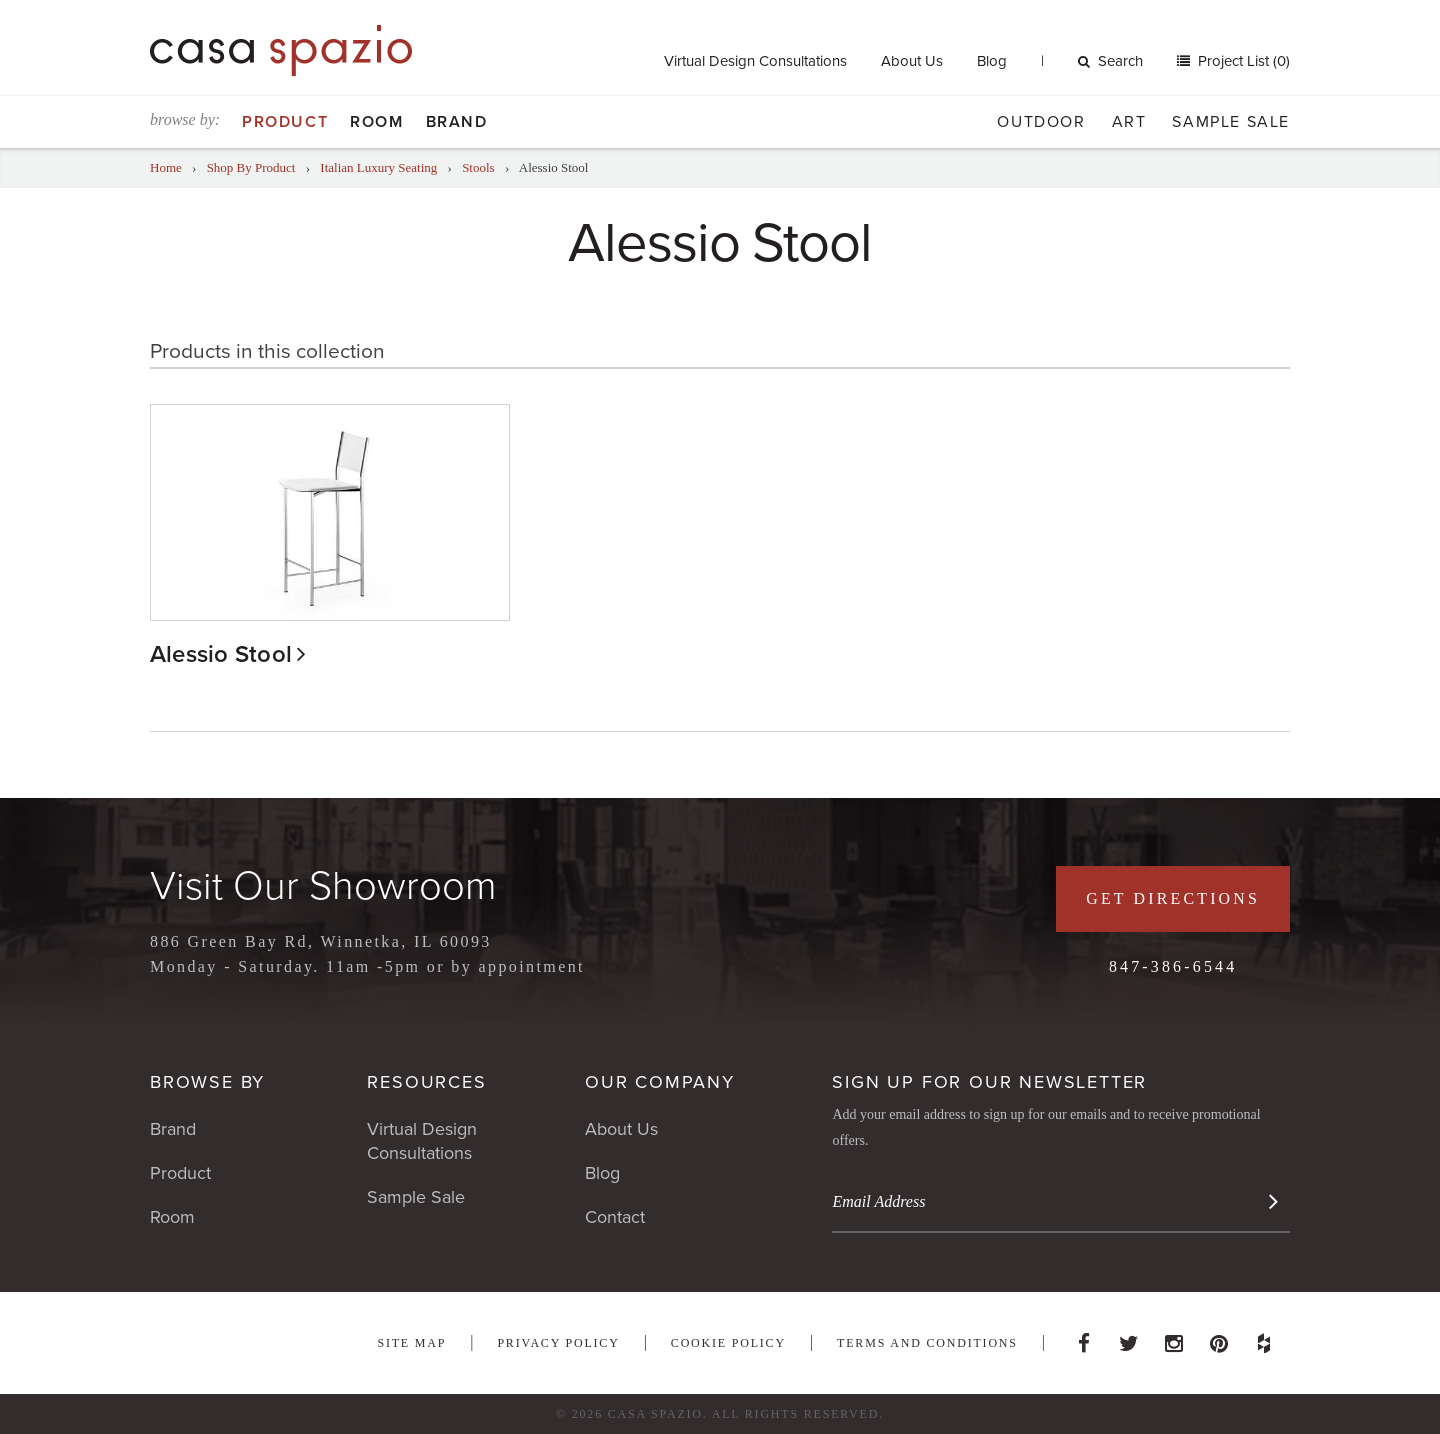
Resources (426, 1082)
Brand (457, 122)
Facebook (1084, 1338)
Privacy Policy (558, 1343)
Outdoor (1041, 122)
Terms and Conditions (927, 1343)
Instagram (1174, 1338)
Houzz (1264, 1338)
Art (1129, 122)
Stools (478, 167)
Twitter (1129, 1338)
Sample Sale (1231, 122)
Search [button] (1110, 61)
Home (166, 167)
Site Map (411, 1343)
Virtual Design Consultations (755, 61)
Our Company (660, 1082)
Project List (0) (1242, 61)
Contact (615, 1217)
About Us (912, 61)
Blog (992, 61)
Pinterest (1219, 1338)
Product (285, 122)
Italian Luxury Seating (378, 167)
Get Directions (1172, 898)
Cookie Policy (728, 1343)
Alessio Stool (221, 654)
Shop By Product (251, 167)
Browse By (207, 1082)
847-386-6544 (1172, 966)
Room (376, 122)
